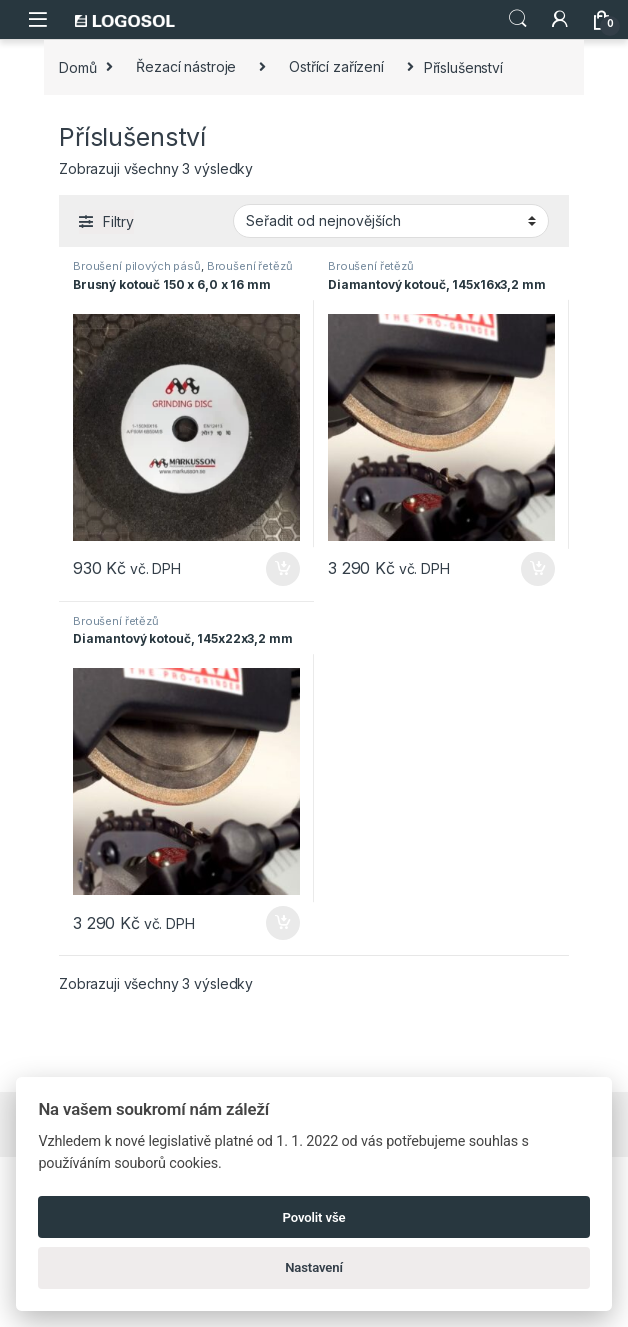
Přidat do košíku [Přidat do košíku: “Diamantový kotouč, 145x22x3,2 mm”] (283, 923)
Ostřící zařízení (336, 66)
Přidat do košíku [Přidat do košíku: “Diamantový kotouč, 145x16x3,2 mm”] (538, 569)
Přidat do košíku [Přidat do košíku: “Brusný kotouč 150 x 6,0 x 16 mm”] (283, 569)
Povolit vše (314, 1217)
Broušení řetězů (250, 266)
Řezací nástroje (186, 66)
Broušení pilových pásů (137, 266)
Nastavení (314, 1267)
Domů (77, 66)
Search (518, 19)
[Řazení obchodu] (391, 221)
